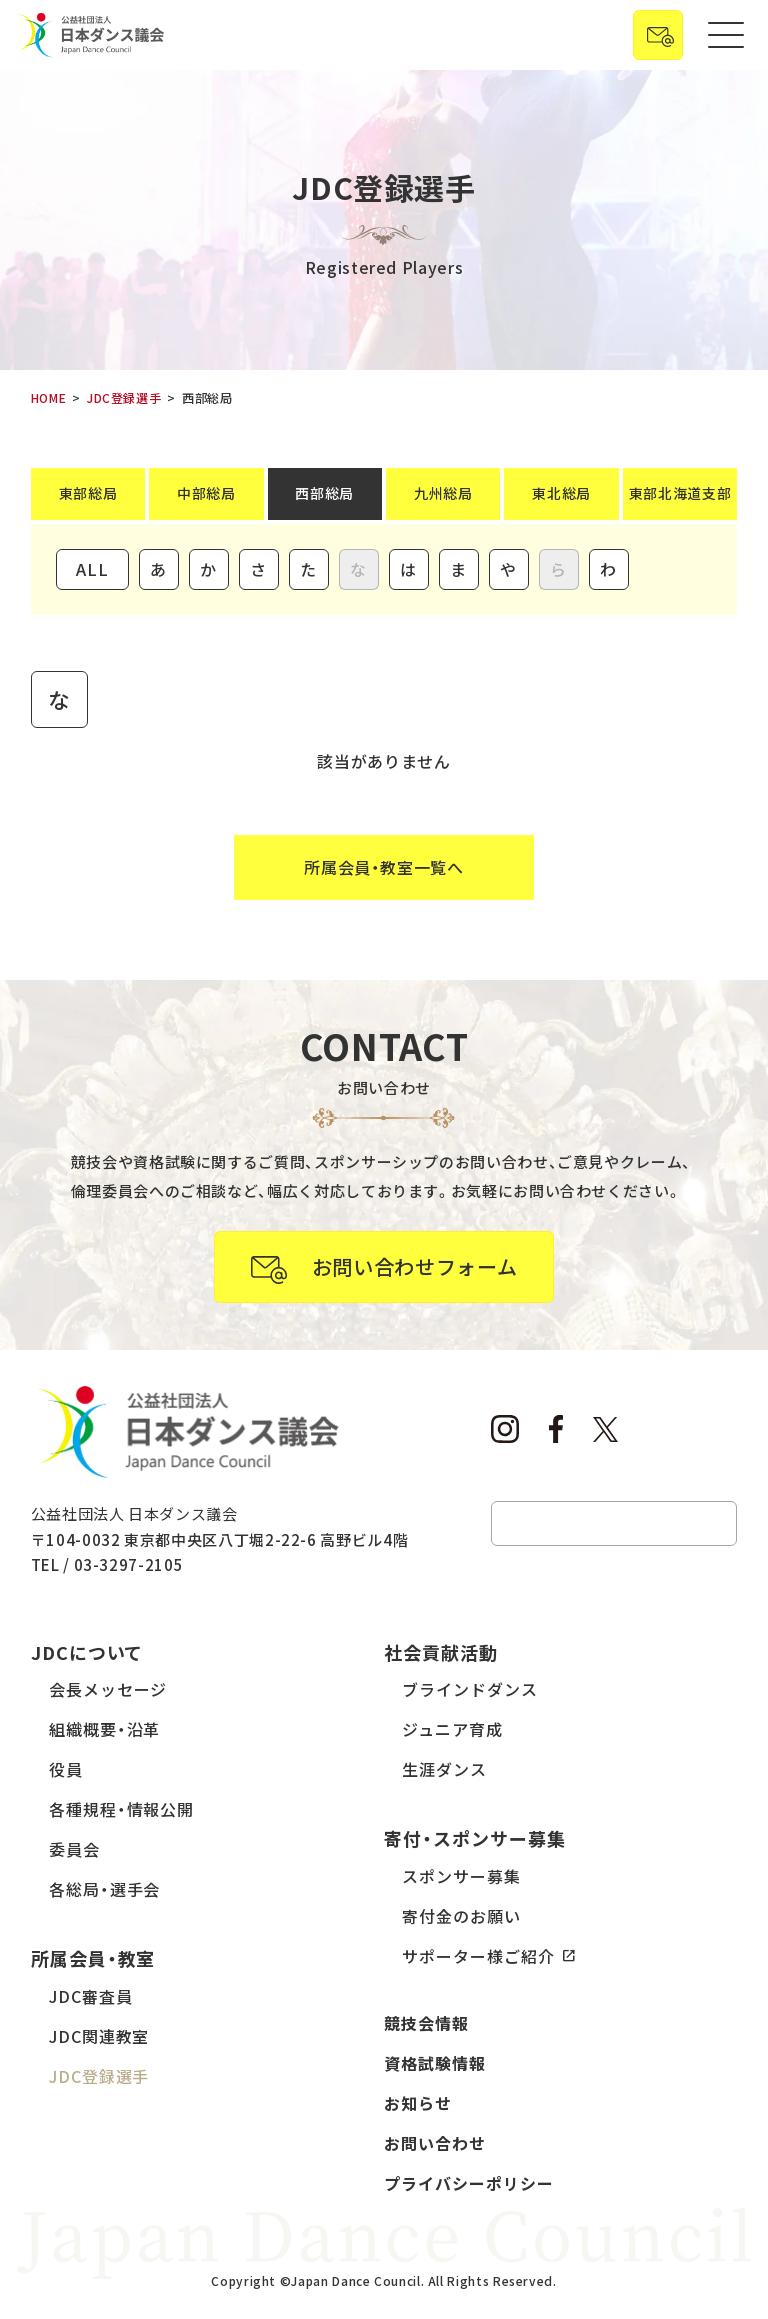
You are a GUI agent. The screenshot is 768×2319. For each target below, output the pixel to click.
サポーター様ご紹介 (478, 1956)
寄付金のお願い (461, 1916)
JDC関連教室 (99, 2036)
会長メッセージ (108, 1689)
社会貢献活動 (441, 1652)
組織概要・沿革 (105, 1729)
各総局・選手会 (105, 1889)
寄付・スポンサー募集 (475, 1838)
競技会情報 (426, 2023)
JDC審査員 (91, 1996)
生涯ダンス (444, 1769)
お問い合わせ (435, 2143)
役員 (66, 1769)
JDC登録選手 (99, 2076)
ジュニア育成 (452, 1729)
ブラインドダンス (470, 1689)
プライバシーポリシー (469, 2183)
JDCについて (87, 1652)
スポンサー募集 (461, 1876)
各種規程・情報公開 (122, 1809)
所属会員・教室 (93, 1958)
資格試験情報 (435, 2063)
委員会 (74, 1849)
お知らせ (418, 2103)
